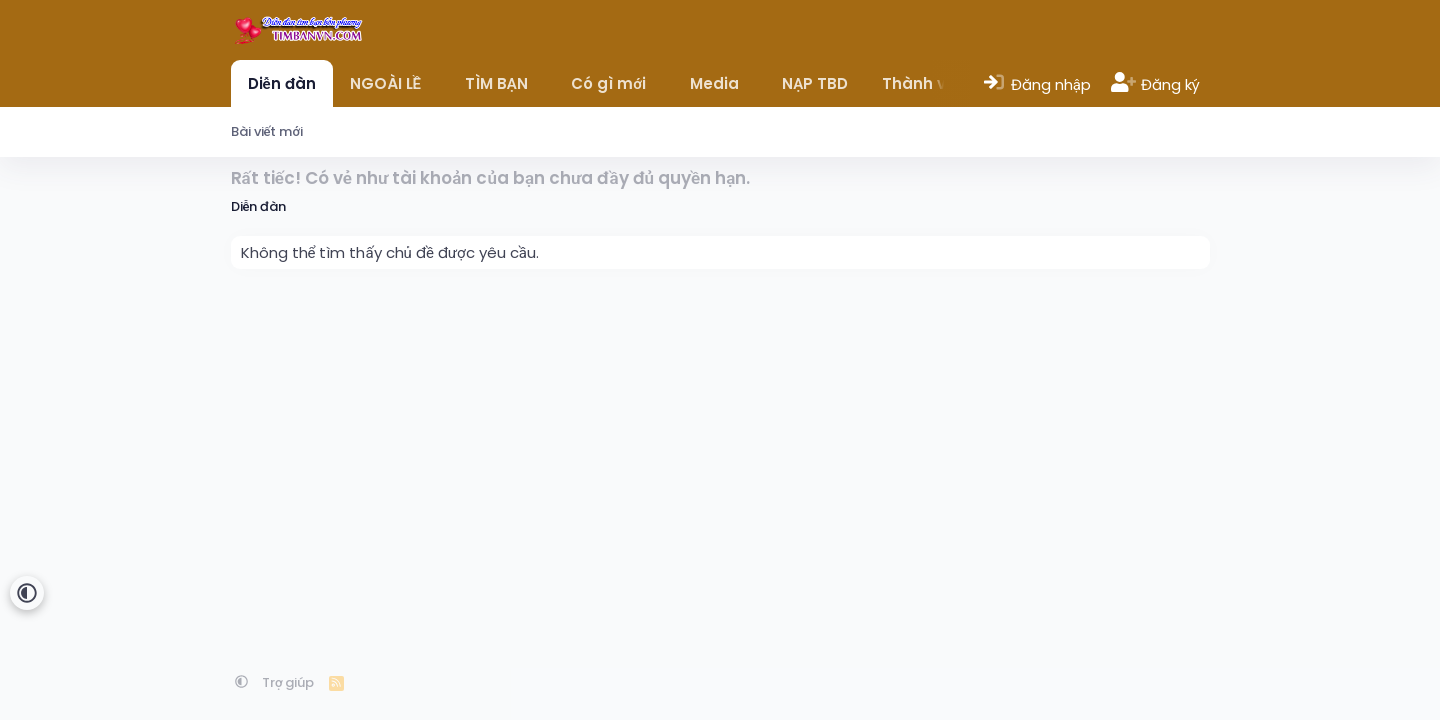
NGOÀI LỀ (385, 83)
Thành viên (926, 83)
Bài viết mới (267, 131)
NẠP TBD (815, 83)
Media (714, 83)
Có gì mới (608, 83)
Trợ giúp (288, 682)
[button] (435, 83)
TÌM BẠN (496, 83)
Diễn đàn (282, 83)
